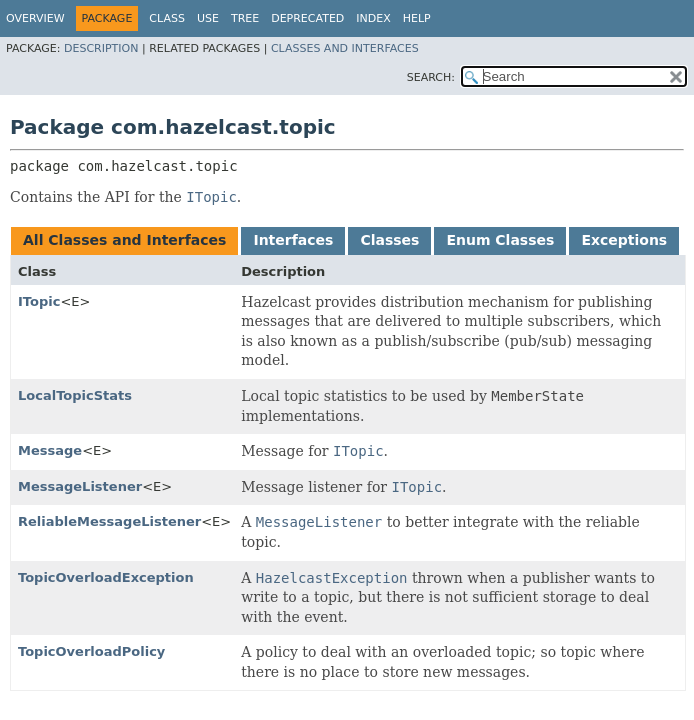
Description (101, 48)
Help (417, 18)
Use (208, 18)
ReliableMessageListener (109, 521)
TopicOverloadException (106, 577)
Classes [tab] (389, 240)
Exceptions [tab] (624, 240)
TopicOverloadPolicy (91, 651)
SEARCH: (431, 77)
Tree (245, 18)
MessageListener (80, 486)
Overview (35, 18)
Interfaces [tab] (293, 240)
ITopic (39, 301)
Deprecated (307, 18)
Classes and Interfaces (345, 48)
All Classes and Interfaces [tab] (124, 240)
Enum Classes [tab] (500, 240)
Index (373, 18)
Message (50, 450)
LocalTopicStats (75, 395)
